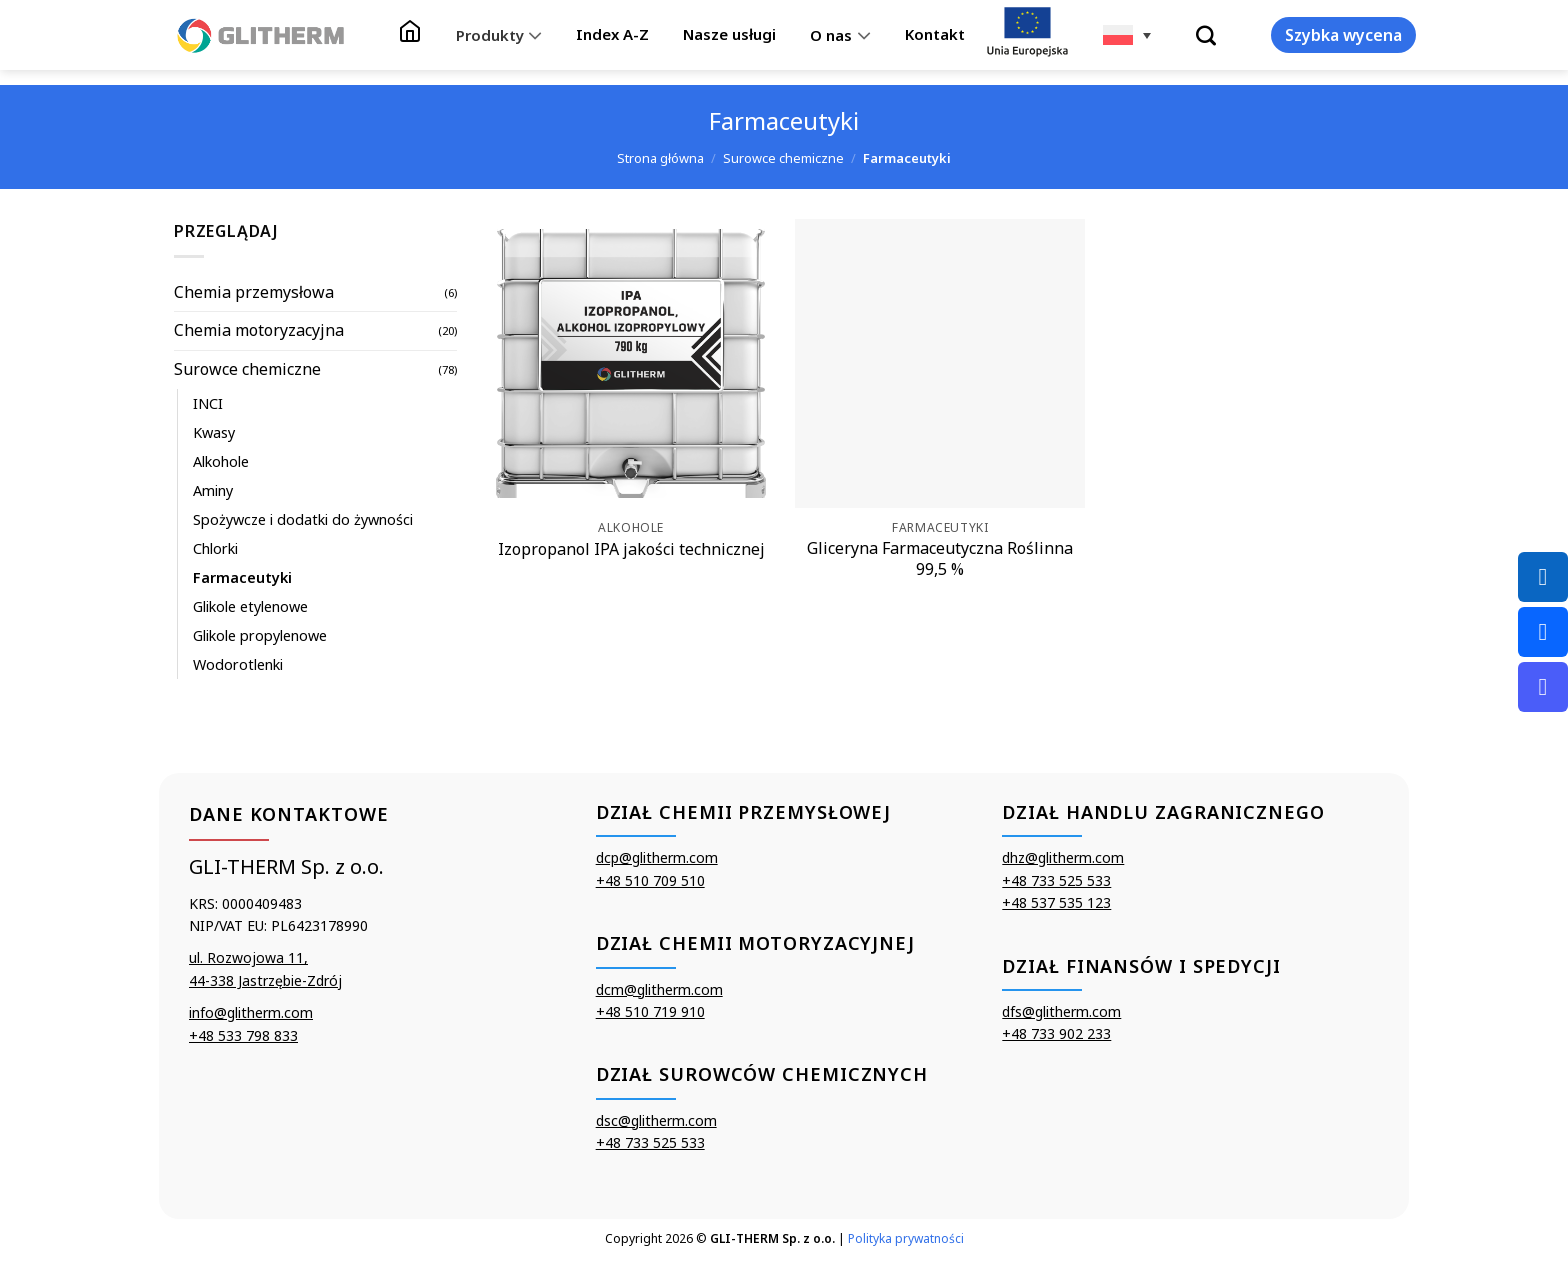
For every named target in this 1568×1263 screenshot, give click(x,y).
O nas (840, 35)
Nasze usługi (729, 34)
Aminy (213, 490)
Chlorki (215, 548)
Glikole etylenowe (250, 606)
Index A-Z (612, 34)
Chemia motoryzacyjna (259, 330)
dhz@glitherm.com (1063, 857)
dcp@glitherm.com (657, 857)
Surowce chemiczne (783, 158)
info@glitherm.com (251, 1012)
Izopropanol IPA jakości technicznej (631, 549)
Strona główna (660, 158)
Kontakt (935, 34)
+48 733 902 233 (1056, 1033)
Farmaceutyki (242, 577)
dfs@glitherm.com (1061, 1011)
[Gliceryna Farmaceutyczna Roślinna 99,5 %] (940, 364)
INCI (208, 403)
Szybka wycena (1343, 35)
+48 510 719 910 (650, 1011)
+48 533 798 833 (243, 1035)
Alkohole (221, 461)
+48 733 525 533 (650, 1142)
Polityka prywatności (906, 1238)
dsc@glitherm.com (656, 1120)
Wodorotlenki (238, 664)
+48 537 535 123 (1056, 902)
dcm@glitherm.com (659, 989)
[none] (1127, 35)
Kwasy (214, 432)
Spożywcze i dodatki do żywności (303, 519)
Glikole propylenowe (260, 635)
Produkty (499, 35)
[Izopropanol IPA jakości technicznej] (631, 364)
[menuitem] (1127, 35)
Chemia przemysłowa (254, 292)
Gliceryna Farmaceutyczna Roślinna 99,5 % (940, 559)
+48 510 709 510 (650, 880)
